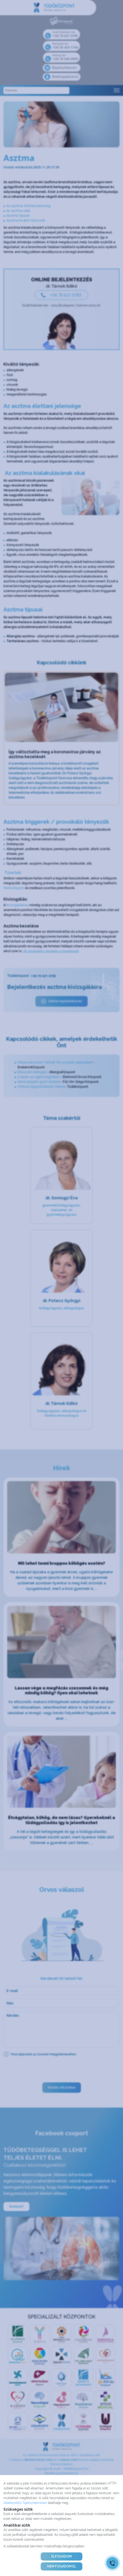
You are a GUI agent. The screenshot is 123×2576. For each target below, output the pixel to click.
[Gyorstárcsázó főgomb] (112, 2563)
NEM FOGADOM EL (61, 2566)
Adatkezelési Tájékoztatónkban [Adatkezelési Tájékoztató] (25, 2503)
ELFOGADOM (61, 2556)
